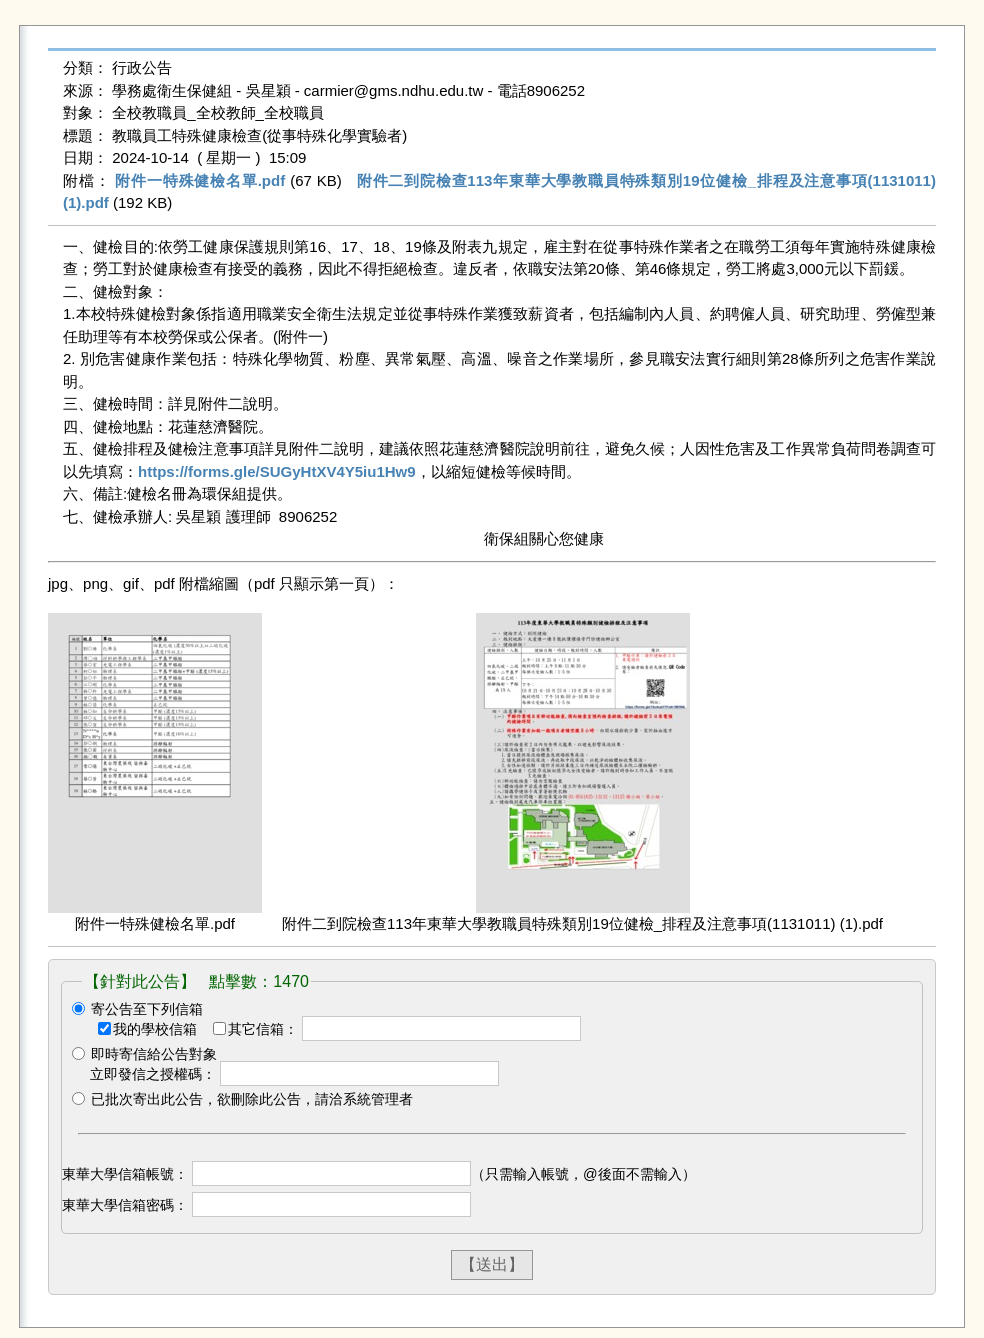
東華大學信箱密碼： (125, 1205)
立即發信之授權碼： (153, 1074)
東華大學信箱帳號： (125, 1174)
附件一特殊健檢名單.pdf (200, 180)
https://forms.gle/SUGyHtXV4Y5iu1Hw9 (277, 471)
